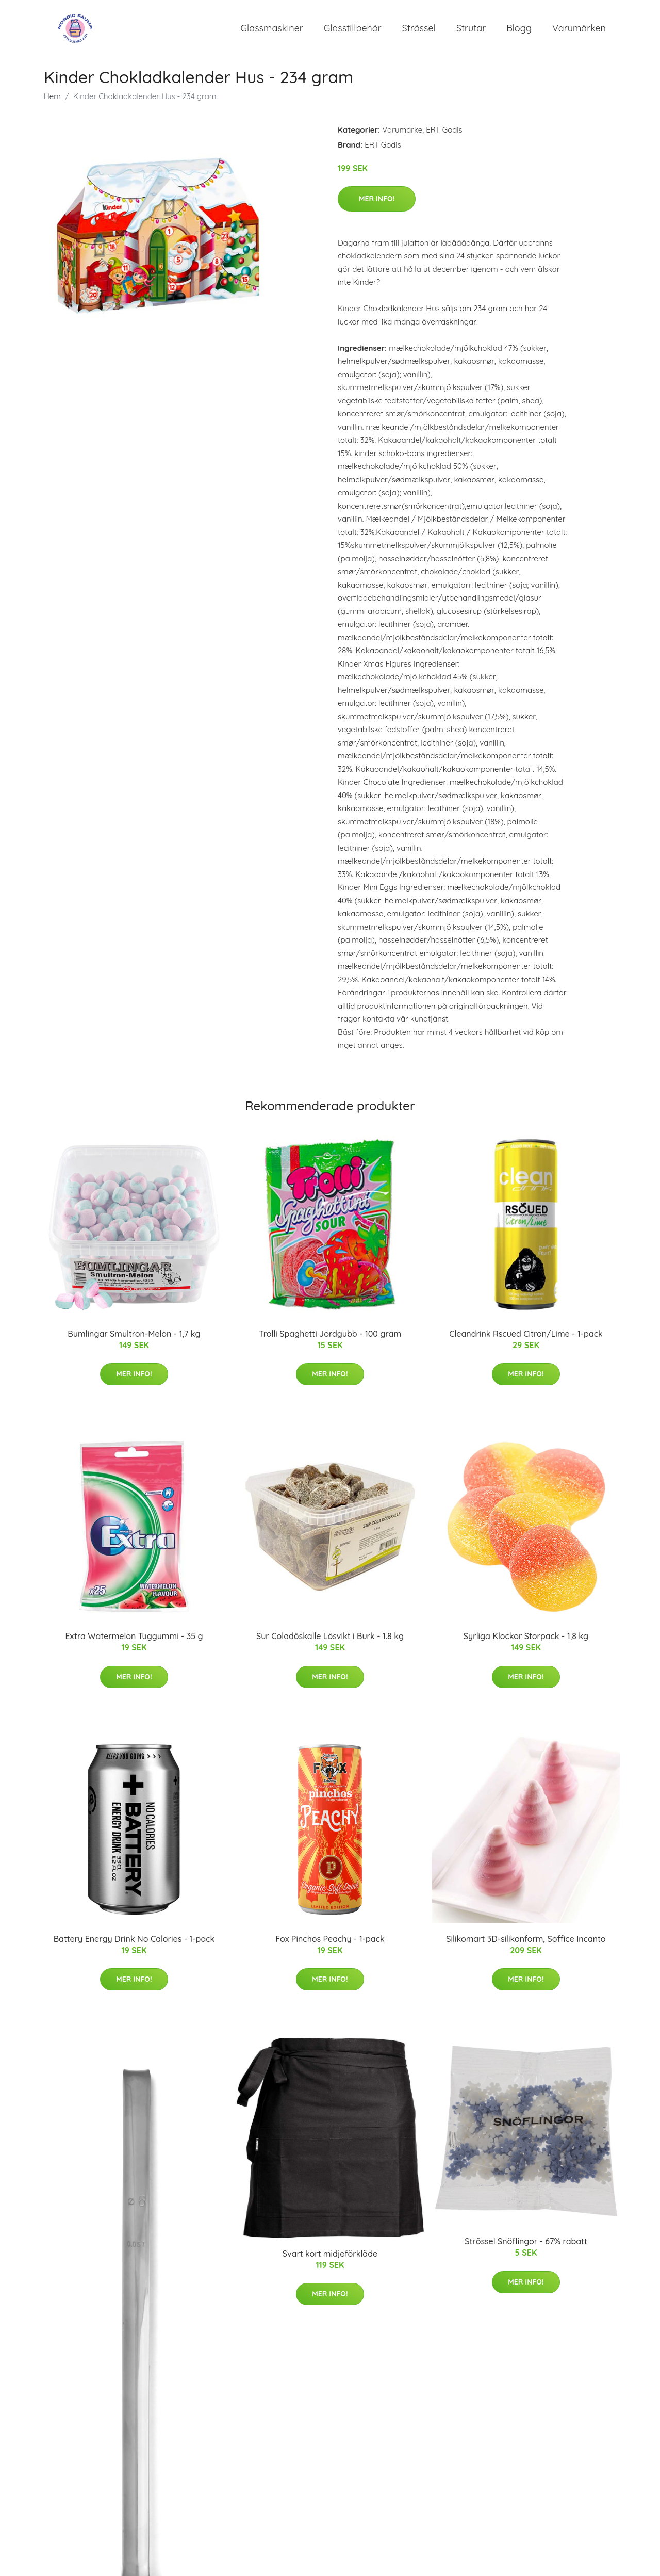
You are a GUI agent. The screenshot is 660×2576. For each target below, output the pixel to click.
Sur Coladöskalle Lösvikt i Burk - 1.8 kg (330, 1642)
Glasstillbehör (353, 31)
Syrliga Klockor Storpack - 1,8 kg (526, 1642)
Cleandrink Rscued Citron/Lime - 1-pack (526, 1339)
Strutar (471, 31)
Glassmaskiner (272, 31)
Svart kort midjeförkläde (330, 2259)
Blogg (519, 31)
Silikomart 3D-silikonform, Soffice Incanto (525, 1944)
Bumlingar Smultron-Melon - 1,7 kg (134, 1339)
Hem (52, 101)
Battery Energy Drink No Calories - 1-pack (134, 1944)
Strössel (419, 31)
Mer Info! (376, 203)
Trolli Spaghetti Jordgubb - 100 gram (330, 1339)
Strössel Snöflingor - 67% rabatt (526, 2247)
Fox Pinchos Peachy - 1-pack (329, 1944)
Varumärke (402, 135)
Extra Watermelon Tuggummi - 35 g (134, 1642)
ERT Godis (444, 135)
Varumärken (579, 31)
